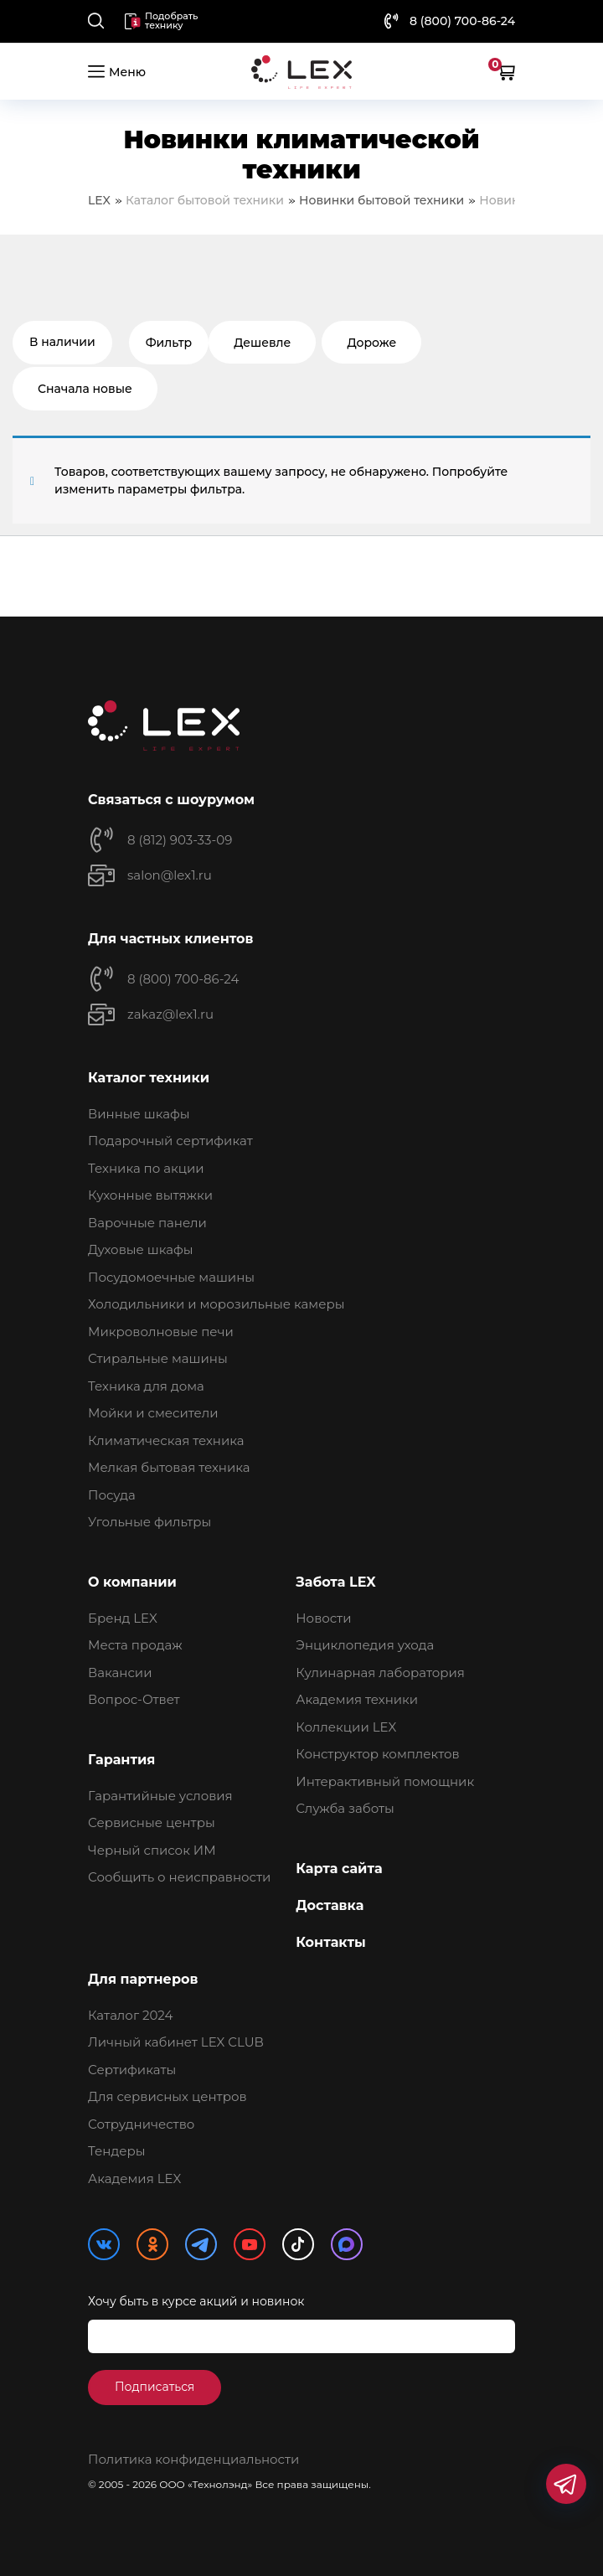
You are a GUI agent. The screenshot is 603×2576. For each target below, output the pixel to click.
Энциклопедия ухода (365, 1645)
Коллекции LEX (346, 1727)
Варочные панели (147, 1223)
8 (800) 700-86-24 (462, 20)
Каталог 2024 (130, 2015)
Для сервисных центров (167, 2096)
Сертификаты (132, 2070)
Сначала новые (85, 388)
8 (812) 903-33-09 (179, 840)
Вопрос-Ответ (134, 1699)
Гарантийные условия (160, 1796)
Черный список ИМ (152, 1850)
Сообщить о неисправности (179, 1877)
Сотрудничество (141, 2124)
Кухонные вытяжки (150, 1195)
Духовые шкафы (140, 1249)
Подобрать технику (161, 21)
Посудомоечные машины (171, 1277)
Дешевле (262, 342)
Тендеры (117, 2151)
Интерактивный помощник (385, 1781)
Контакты (331, 1942)
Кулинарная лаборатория (380, 1672)
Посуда (112, 1495)
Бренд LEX (122, 1618)
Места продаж (135, 1645)
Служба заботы (345, 1808)
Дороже (371, 342)
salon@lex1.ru (169, 875)
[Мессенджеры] (566, 2484)
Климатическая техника (166, 1440)
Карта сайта (339, 1869)
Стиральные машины (158, 1358)
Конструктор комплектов (377, 1754)
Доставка (329, 1905)
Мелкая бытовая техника (169, 1467)
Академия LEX (134, 2178)
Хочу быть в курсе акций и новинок (196, 2301)
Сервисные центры (151, 1822)
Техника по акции (146, 1168)
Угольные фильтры (149, 1522)
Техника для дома (146, 1386)
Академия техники (357, 1699)
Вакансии (120, 1672)
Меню (117, 71)
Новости (323, 1618)
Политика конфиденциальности (193, 2459)
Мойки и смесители (153, 1413)
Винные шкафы (139, 1114)
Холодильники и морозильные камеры (216, 1304)
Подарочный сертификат (170, 1141)
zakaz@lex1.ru (170, 1014)
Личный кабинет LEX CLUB (176, 2042)
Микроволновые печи (161, 1332)
